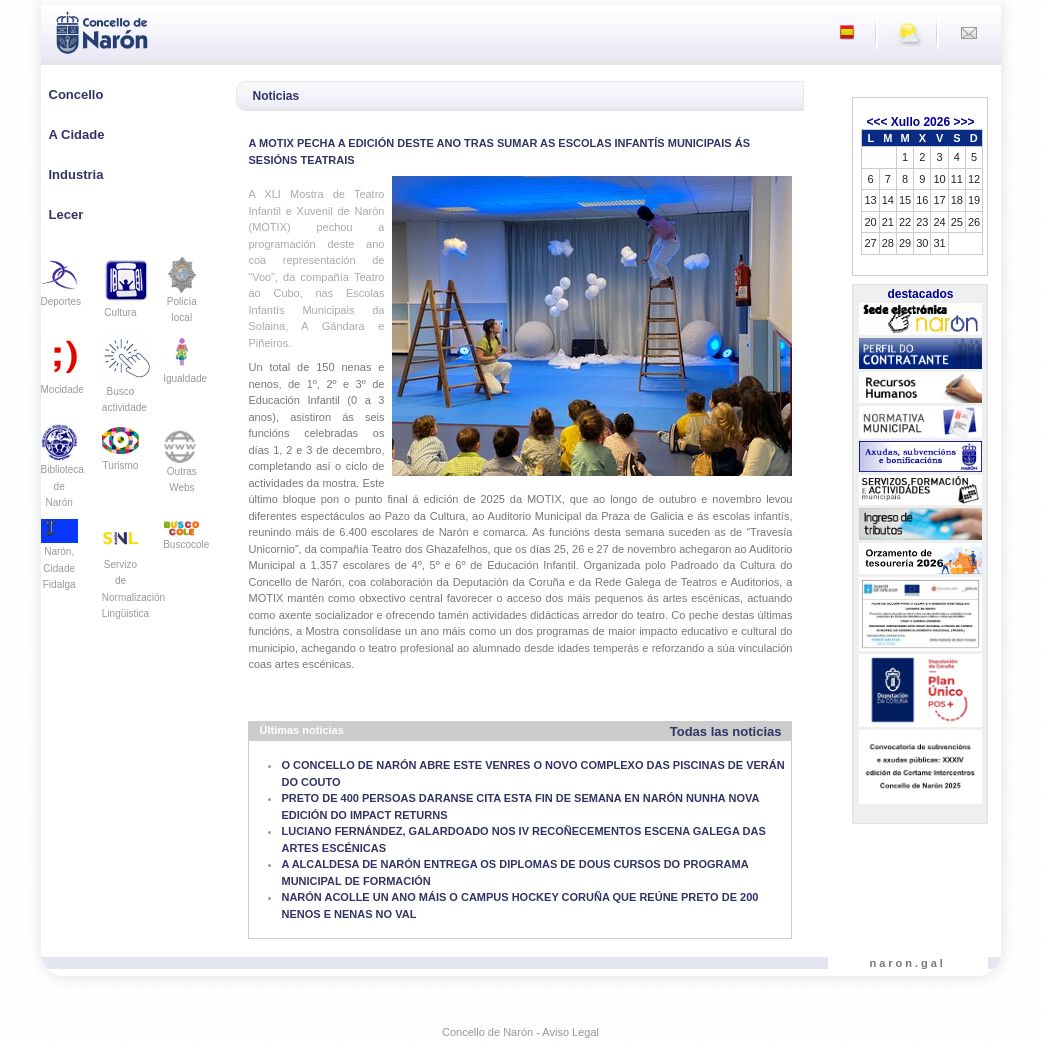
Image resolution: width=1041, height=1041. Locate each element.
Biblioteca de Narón (62, 472)
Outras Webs (181, 465)
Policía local (181, 296)
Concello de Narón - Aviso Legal (520, 1032)
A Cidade (77, 134)
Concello (76, 94)
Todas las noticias (726, 731)
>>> (963, 122)
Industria (76, 174)
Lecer (66, 214)
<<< (876, 122)
